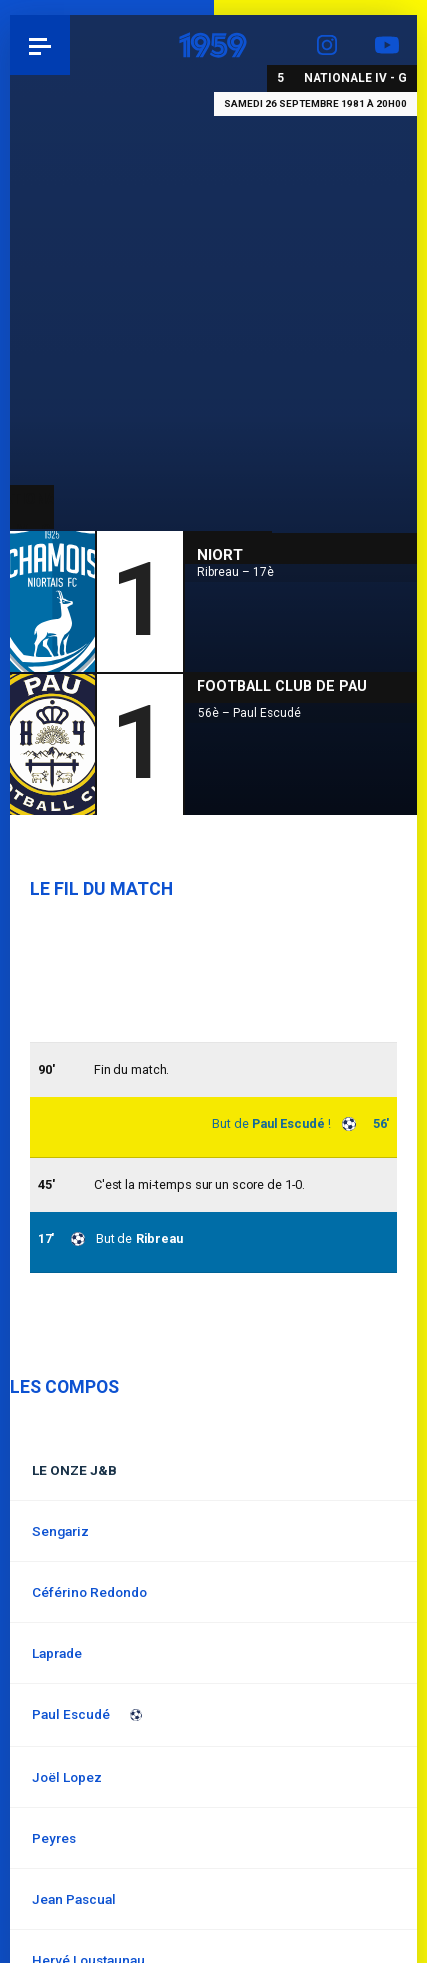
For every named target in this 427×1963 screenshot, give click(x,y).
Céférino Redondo (89, 1592)
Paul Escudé (288, 1123)
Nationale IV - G (355, 78)
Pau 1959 (70, 45)
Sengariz (60, 1531)
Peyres (54, 1838)
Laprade (57, 1653)
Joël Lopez (67, 1777)
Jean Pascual (74, 1899)
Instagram (327, 45)
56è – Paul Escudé (249, 713)
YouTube (387, 45)
